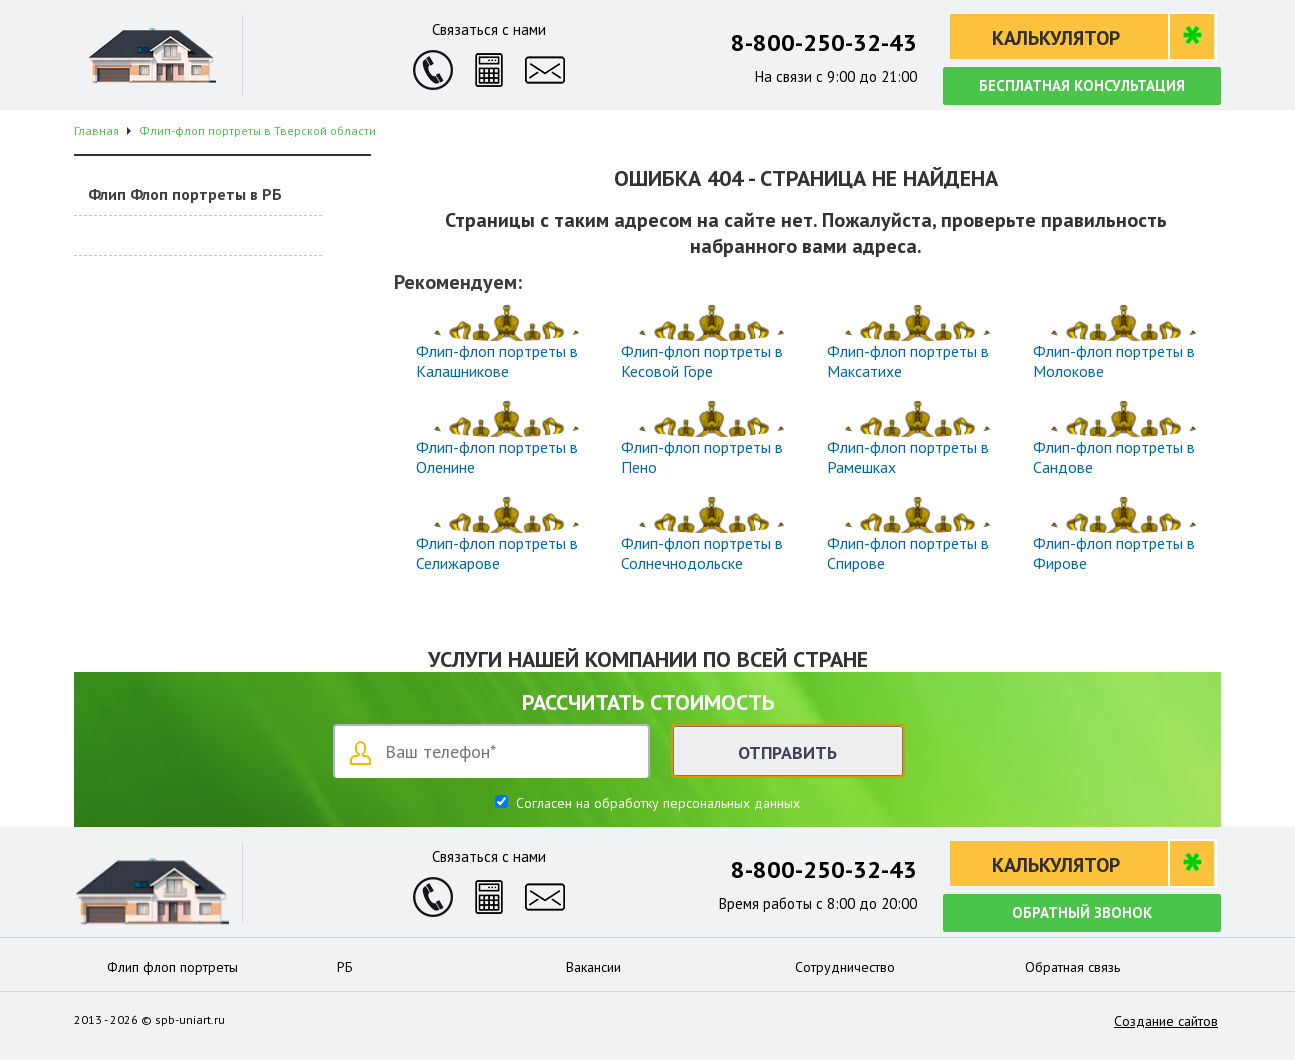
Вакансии (593, 967)
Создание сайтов (1166, 1021)
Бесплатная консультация (1082, 85)
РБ (345, 967)
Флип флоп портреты (172, 967)
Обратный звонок (1082, 912)
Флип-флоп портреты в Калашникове (497, 361)
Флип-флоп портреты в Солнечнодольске (702, 553)
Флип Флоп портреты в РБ (185, 194)
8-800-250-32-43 (824, 42)
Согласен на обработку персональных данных (656, 803)
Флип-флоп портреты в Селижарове (497, 553)
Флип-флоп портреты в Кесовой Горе (702, 361)
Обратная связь (1072, 967)
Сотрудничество (845, 967)
